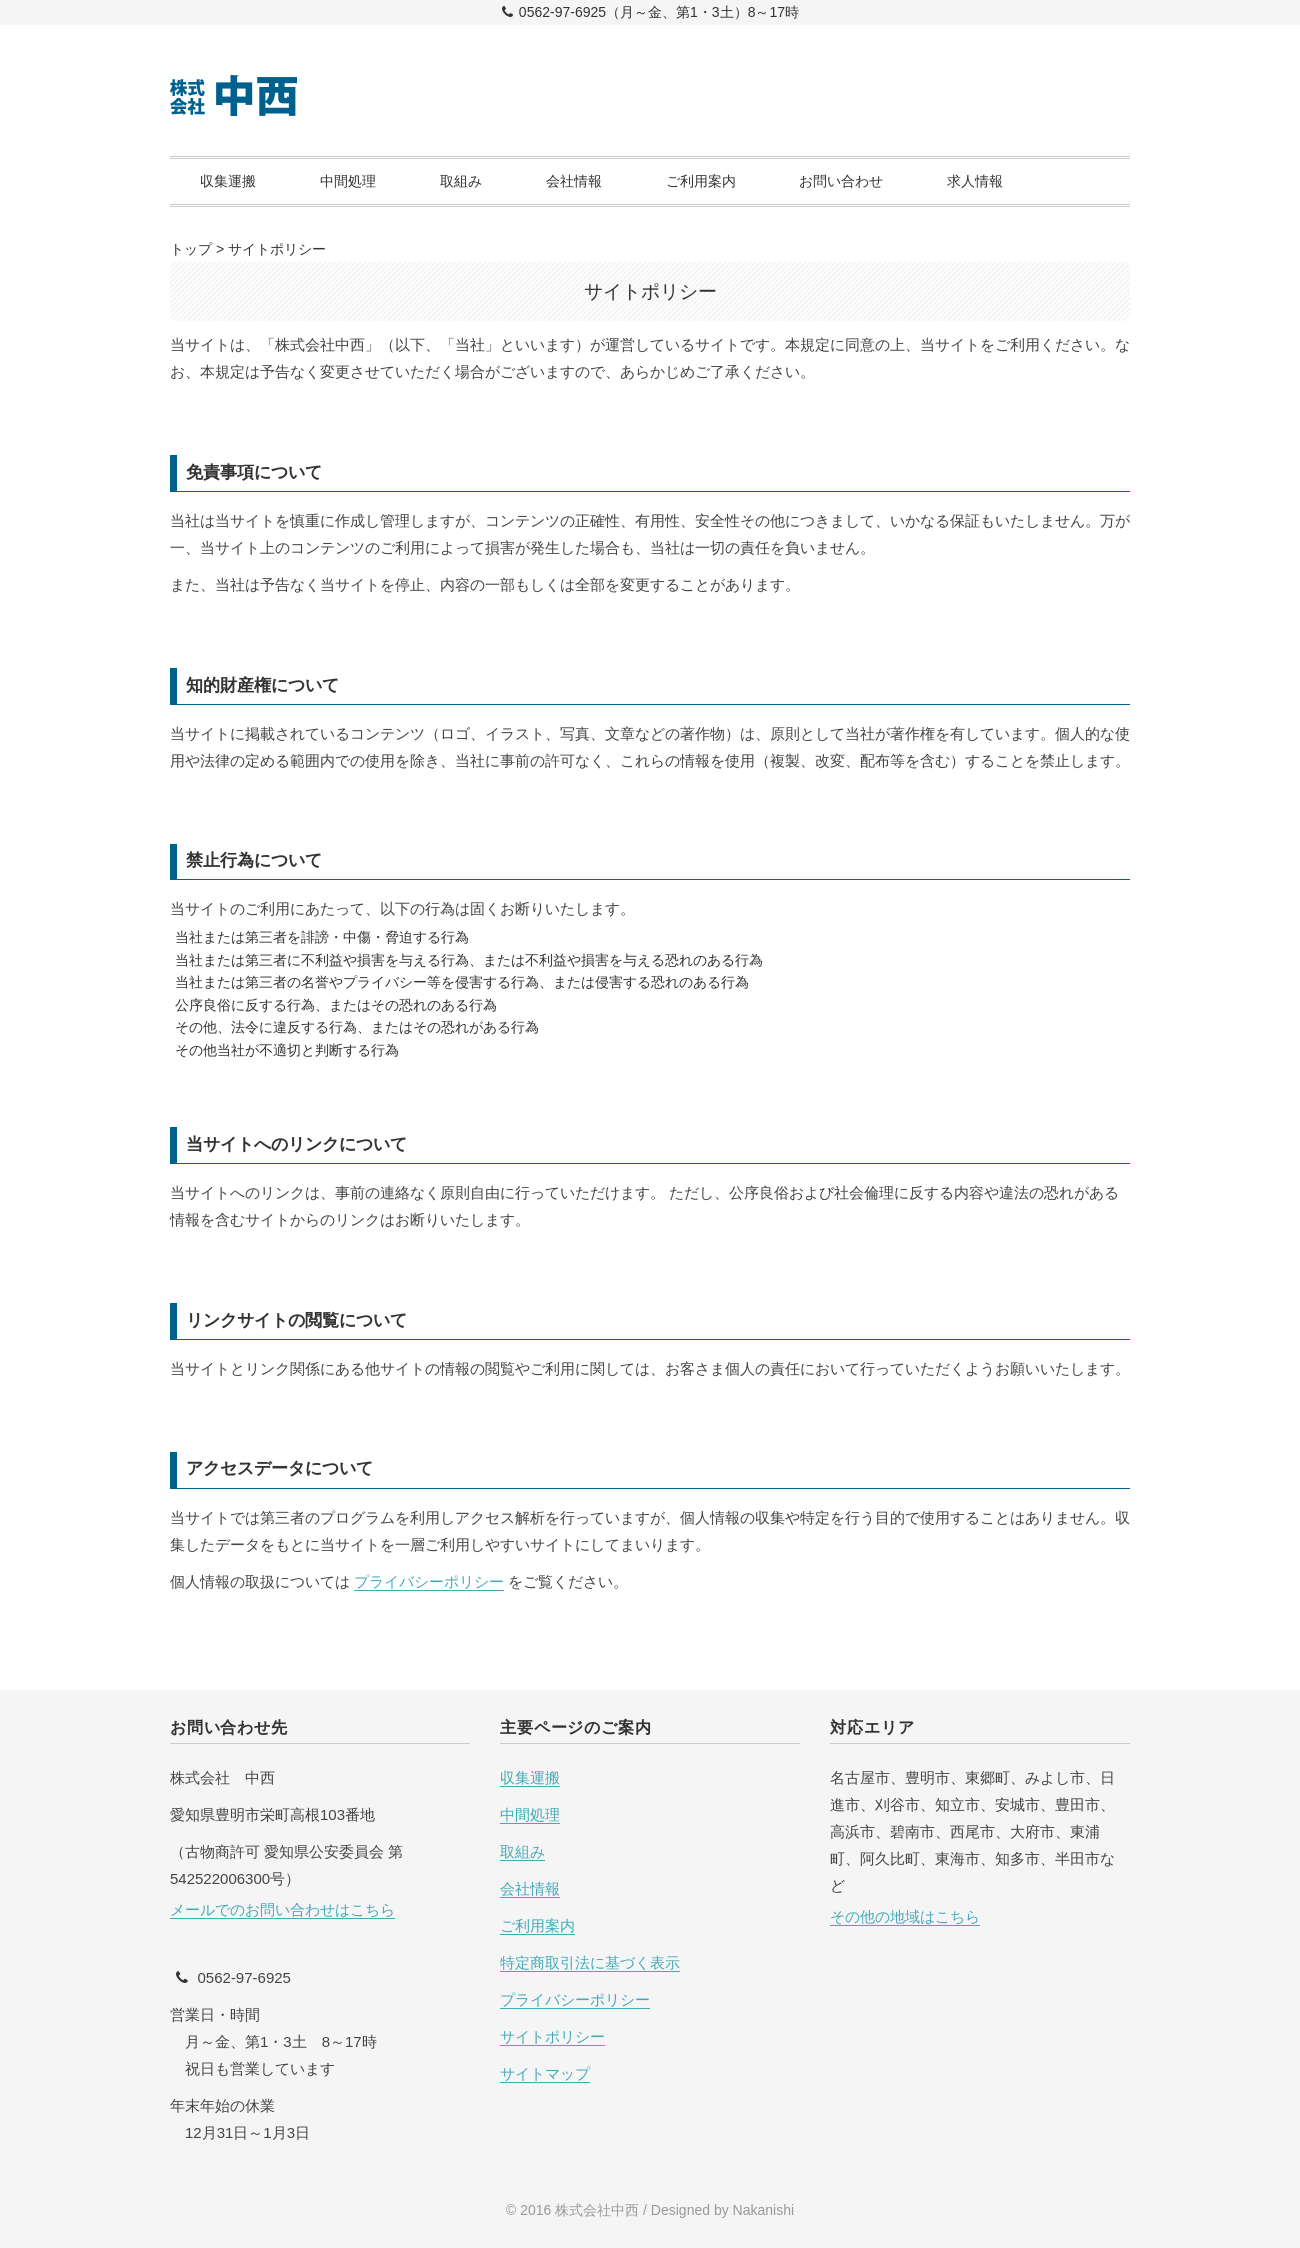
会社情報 (574, 181)
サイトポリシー (552, 2036)
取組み (461, 181)
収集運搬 (228, 181)
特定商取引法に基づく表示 (590, 1962)
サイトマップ (545, 2073)
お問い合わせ (841, 181)
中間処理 (348, 181)
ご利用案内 (701, 181)
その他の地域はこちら (905, 1916)
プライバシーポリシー (429, 1581)
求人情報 (975, 181)
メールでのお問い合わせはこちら (282, 1909)
